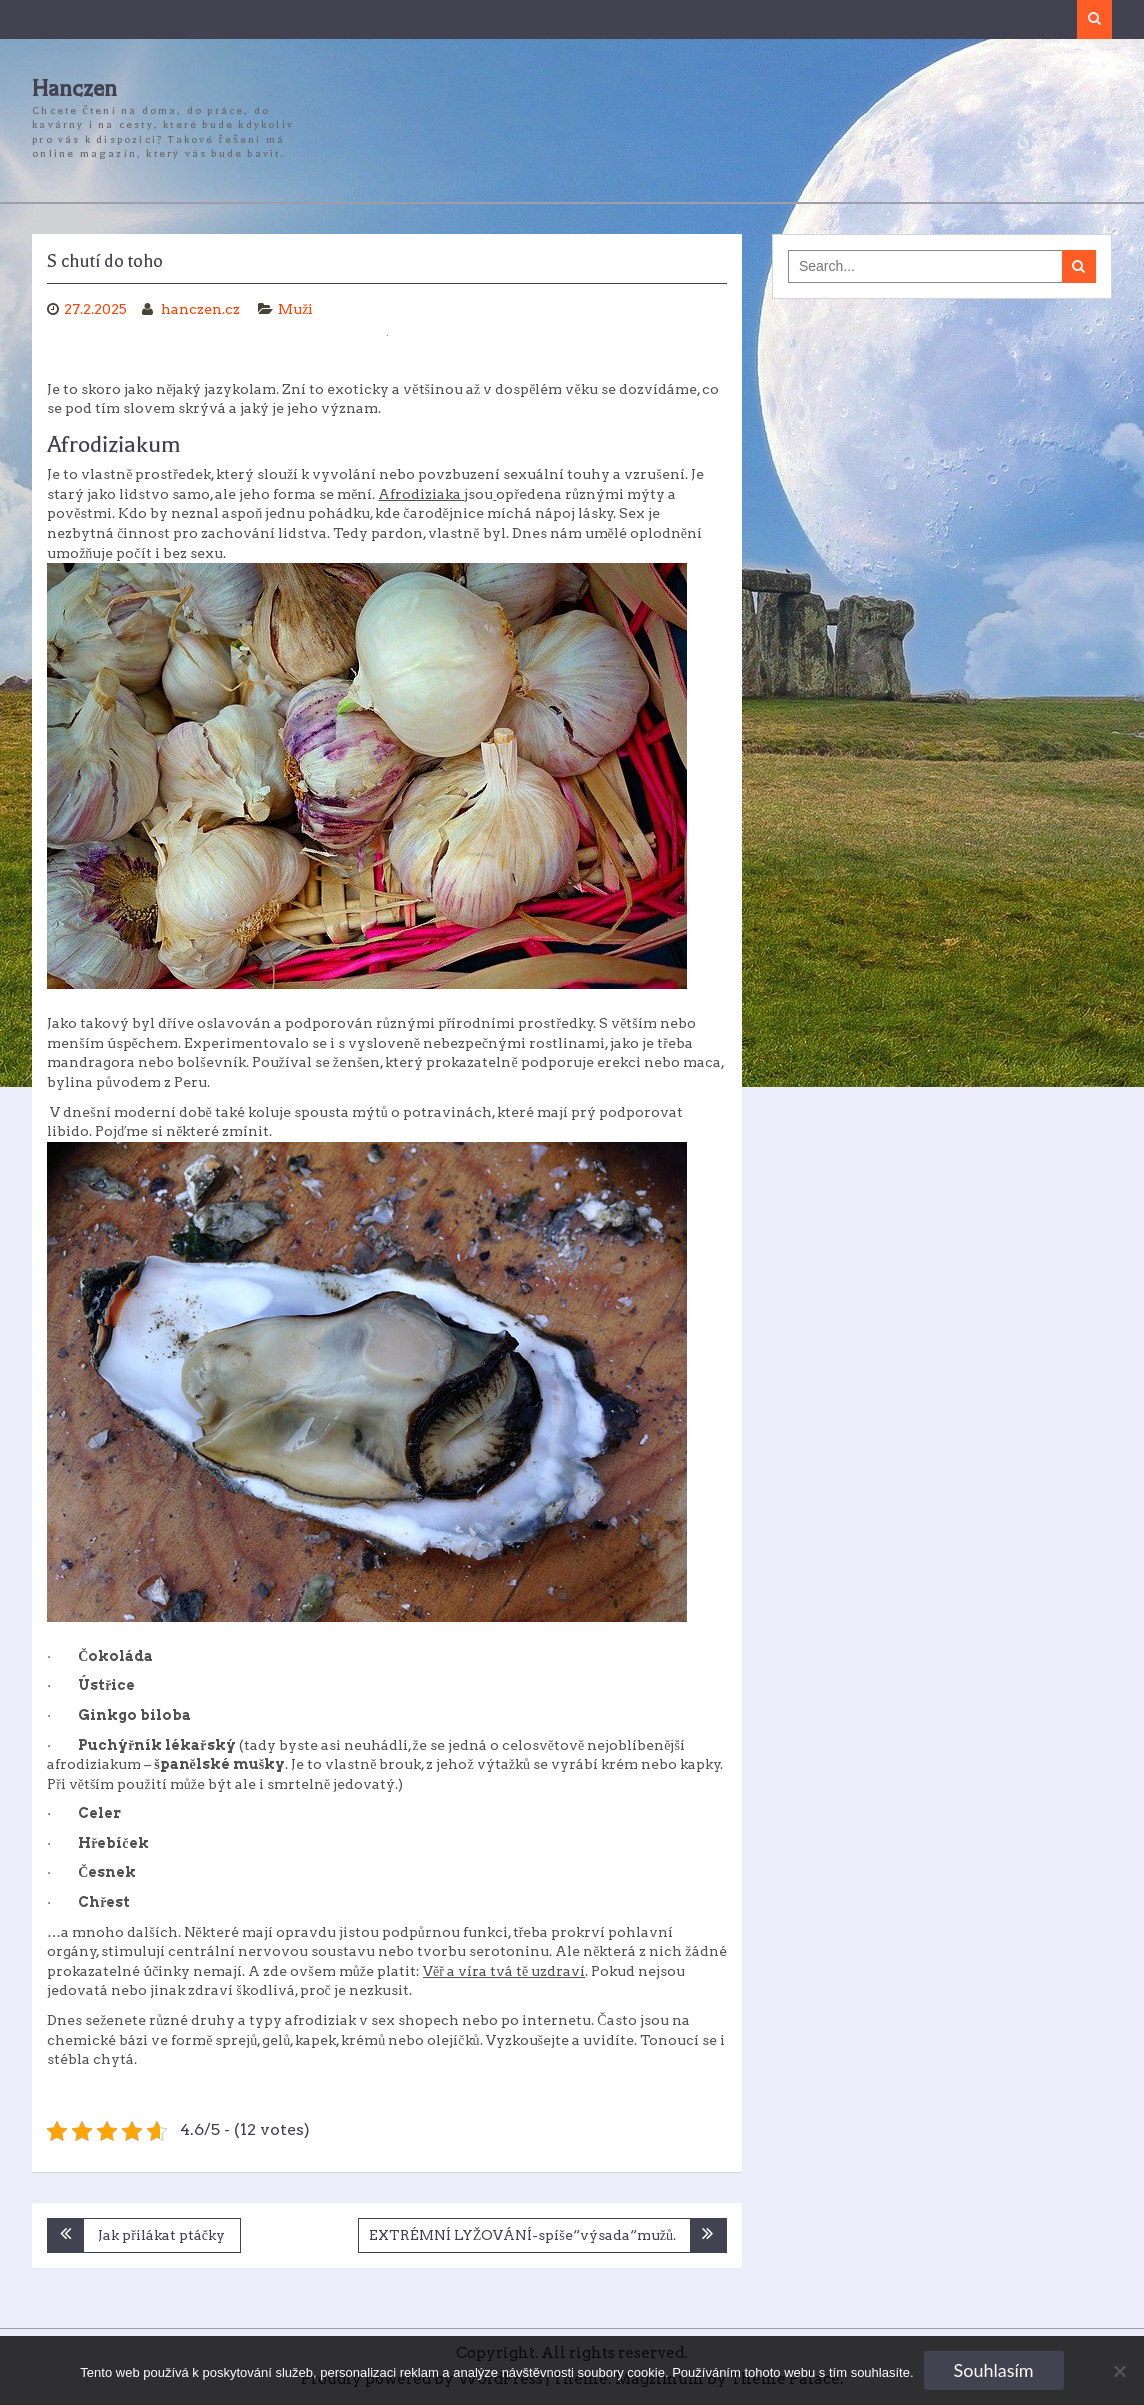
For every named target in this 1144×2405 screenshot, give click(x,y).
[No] (1119, 2371)
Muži (295, 309)
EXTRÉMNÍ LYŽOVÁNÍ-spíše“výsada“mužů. (522, 2235)
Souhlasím (994, 2370)
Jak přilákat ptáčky (161, 2235)
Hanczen (74, 89)
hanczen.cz (202, 309)
